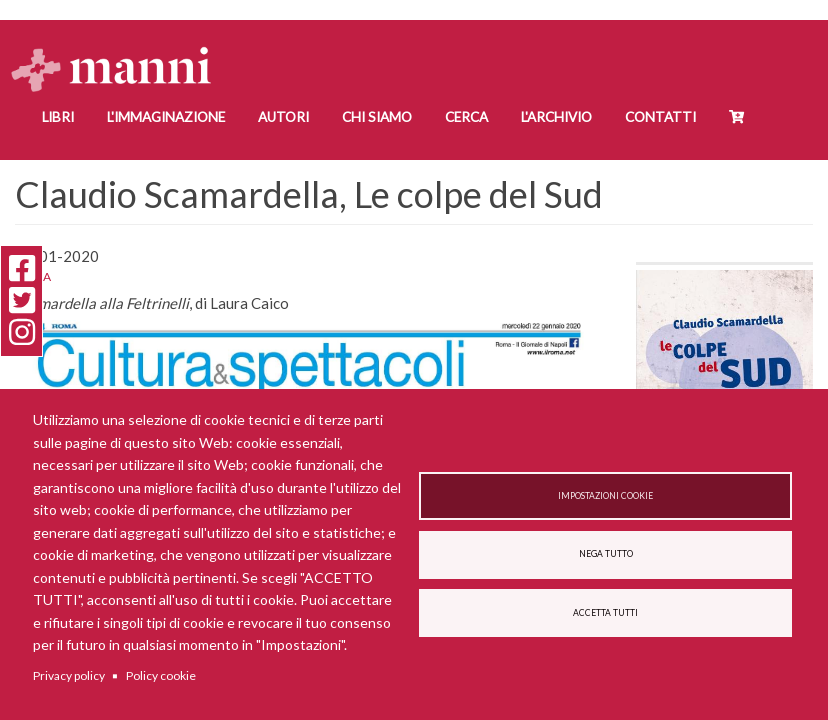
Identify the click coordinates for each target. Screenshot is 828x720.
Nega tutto (606, 554)
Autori (283, 117)
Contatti (660, 117)
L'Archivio (556, 117)
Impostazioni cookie (605, 496)
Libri (58, 117)
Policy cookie (161, 675)
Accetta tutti (605, 613)
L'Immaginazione (166, 117)
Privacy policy (69, 675)
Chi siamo (377, 117)
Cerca (466, 117)
